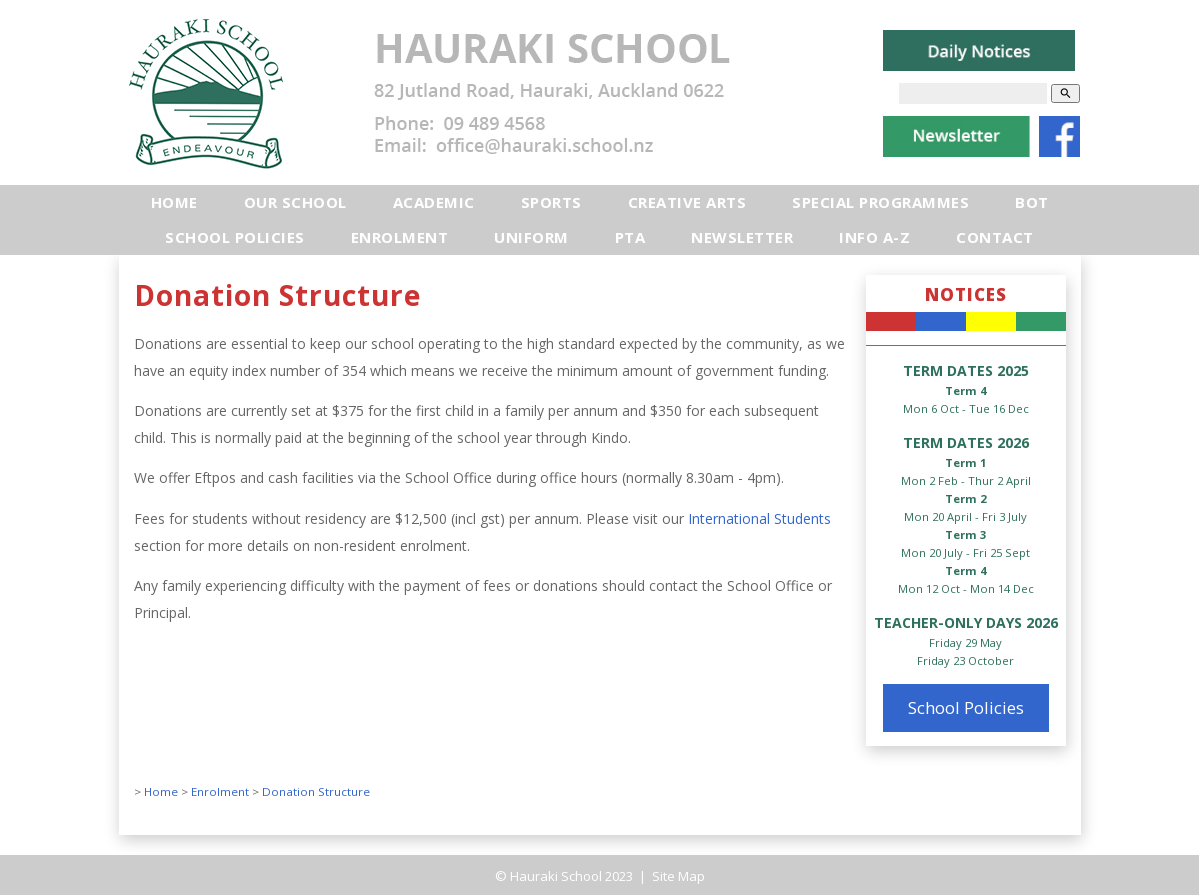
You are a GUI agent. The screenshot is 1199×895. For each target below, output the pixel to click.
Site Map (677, 876)
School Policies (235, 237)
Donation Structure (316, 791)
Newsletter (742, 237)
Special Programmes (880, 202)
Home (174, 202)
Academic (434, 202)
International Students (757, 518)
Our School (295, 202)
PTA (630, 237)
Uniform (531, 237)
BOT (1032, 202)
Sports (551, 202)
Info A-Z (874, 237)
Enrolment (400, 237)
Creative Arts (687, 202)
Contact (995, 237)
